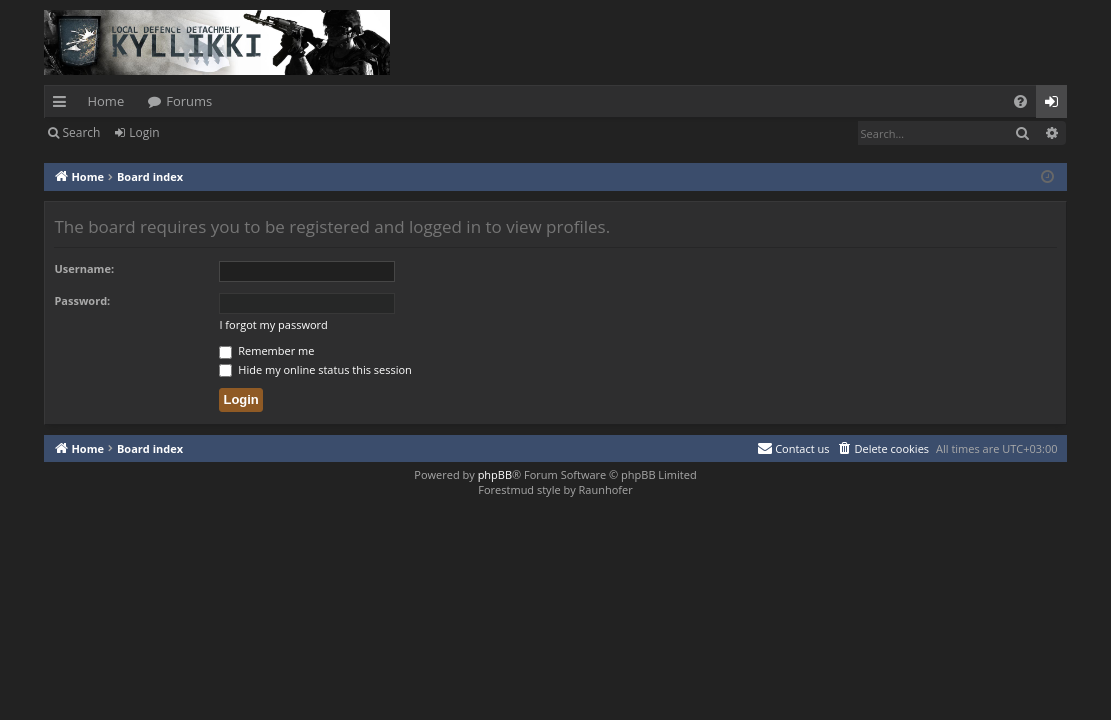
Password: (82, 300)
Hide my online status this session (315, 369)
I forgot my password (273, 324)
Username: (84, 268)
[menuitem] (1020, 101)
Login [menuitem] (1055, 105)
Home (105, 101)
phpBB (495, 474)
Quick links (63, 105)
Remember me (266, 350)
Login (144, 132)
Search (81, 132)
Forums (189, 101)
